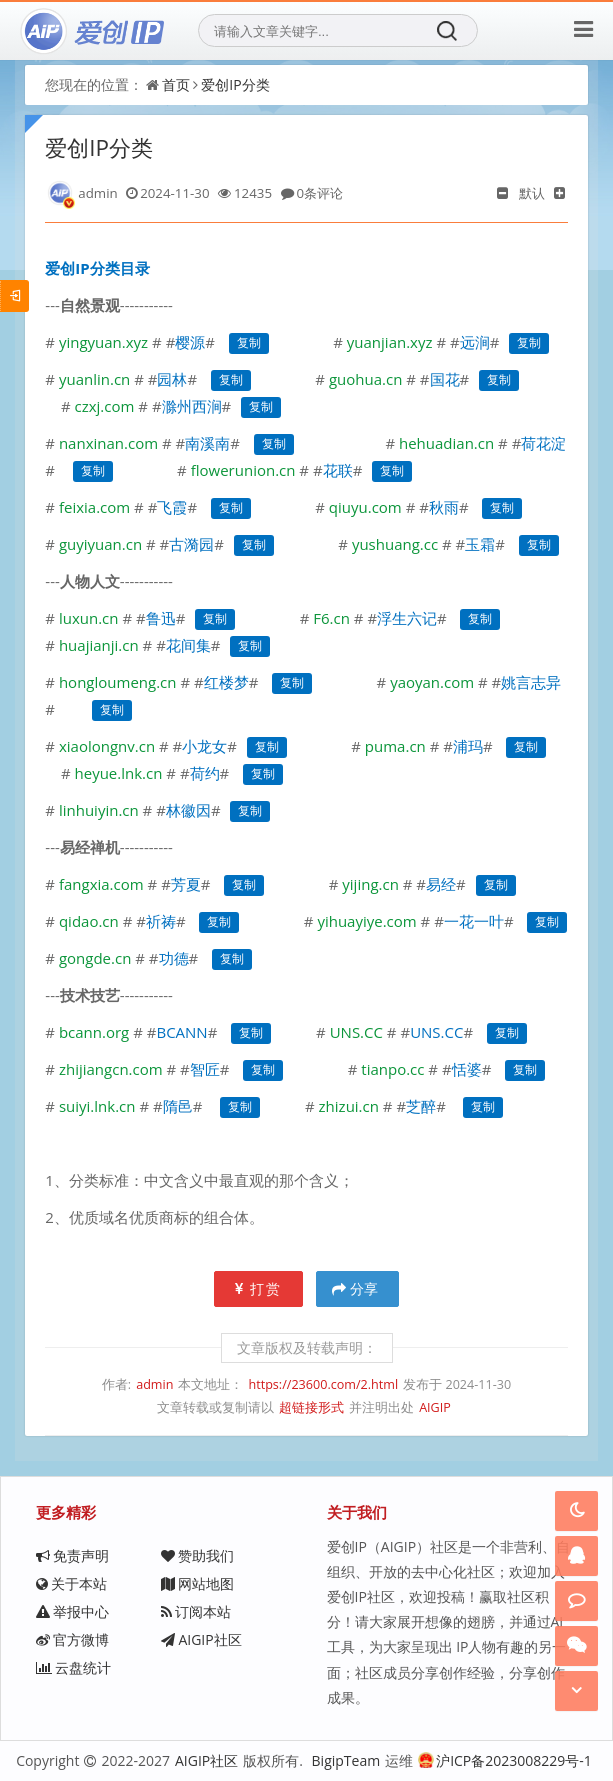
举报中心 (72, 1611)
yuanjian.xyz (390, 342)
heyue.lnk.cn (119, 773)
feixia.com (94, 507)
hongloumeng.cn (118, 682)
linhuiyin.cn (99, 810)
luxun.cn (89, 618)
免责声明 (72, 1555)
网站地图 (197, 1583)
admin (154, 1384)
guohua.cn (365, 379)
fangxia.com (101, 884)
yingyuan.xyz (103, 342)
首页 (176, 84)
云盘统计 (73, 1667)
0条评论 (320, 193)
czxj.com (105, 406)
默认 (532, 193)
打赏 (258, 1288)
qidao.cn (89, 921)
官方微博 (72, 1639)
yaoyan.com (432, 682)
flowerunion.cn (243, 470)
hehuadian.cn (446, 443)
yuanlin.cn (94, 379)
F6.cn (331, 618)
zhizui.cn (349, 1106)
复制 (249, 343)
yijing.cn (370, 884)
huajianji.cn (99, 645)
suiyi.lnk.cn (97, 1106)
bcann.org (94, 1032)
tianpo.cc (392, 1069)
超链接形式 (311, 1407)
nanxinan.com (108, 443)
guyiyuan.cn (100, 544)
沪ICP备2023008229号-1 (505, 1760)
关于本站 (71, 1583)
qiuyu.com (365, 507)
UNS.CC (356, 1032)
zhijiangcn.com (111, 1069)
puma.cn (395, 746)
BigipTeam (346, 1760)
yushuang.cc (395, 544)
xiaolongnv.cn (107, 746)
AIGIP (435, 1407)
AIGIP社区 (201, 1639)
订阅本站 (196, 1611)
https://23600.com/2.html (323, 1384)
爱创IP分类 (235, 84)
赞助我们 (197, 1555)
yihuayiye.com (366, 921)
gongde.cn (93, 958)
